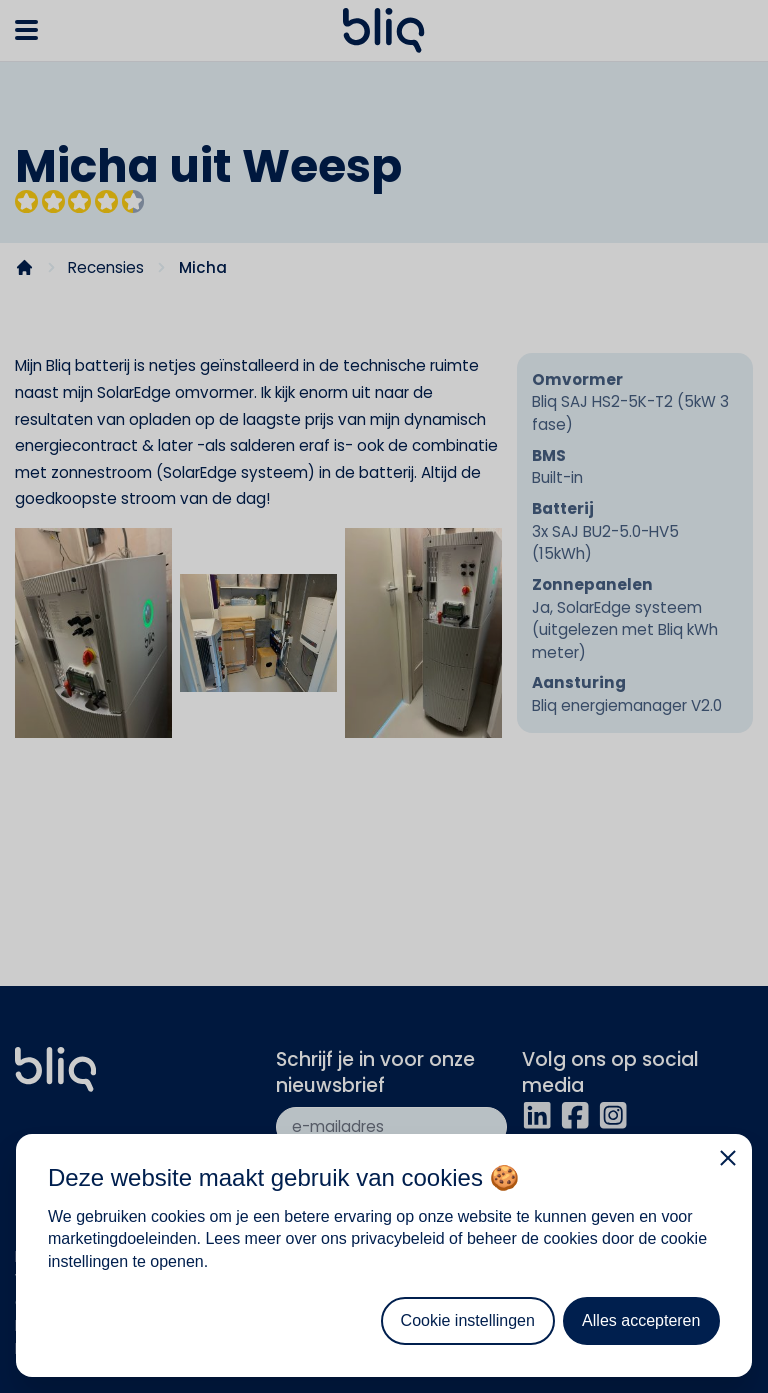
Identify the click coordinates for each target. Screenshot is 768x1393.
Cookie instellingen (468, 1320)
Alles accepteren (641, 1320)
